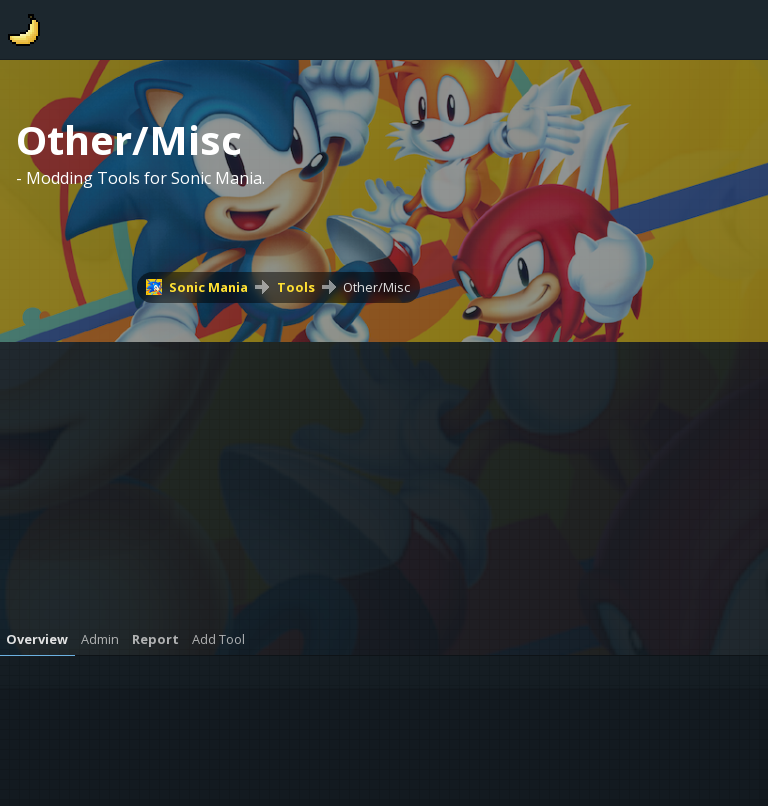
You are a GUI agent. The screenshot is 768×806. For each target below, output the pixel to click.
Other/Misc (376, 287)
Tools (296, 287)
